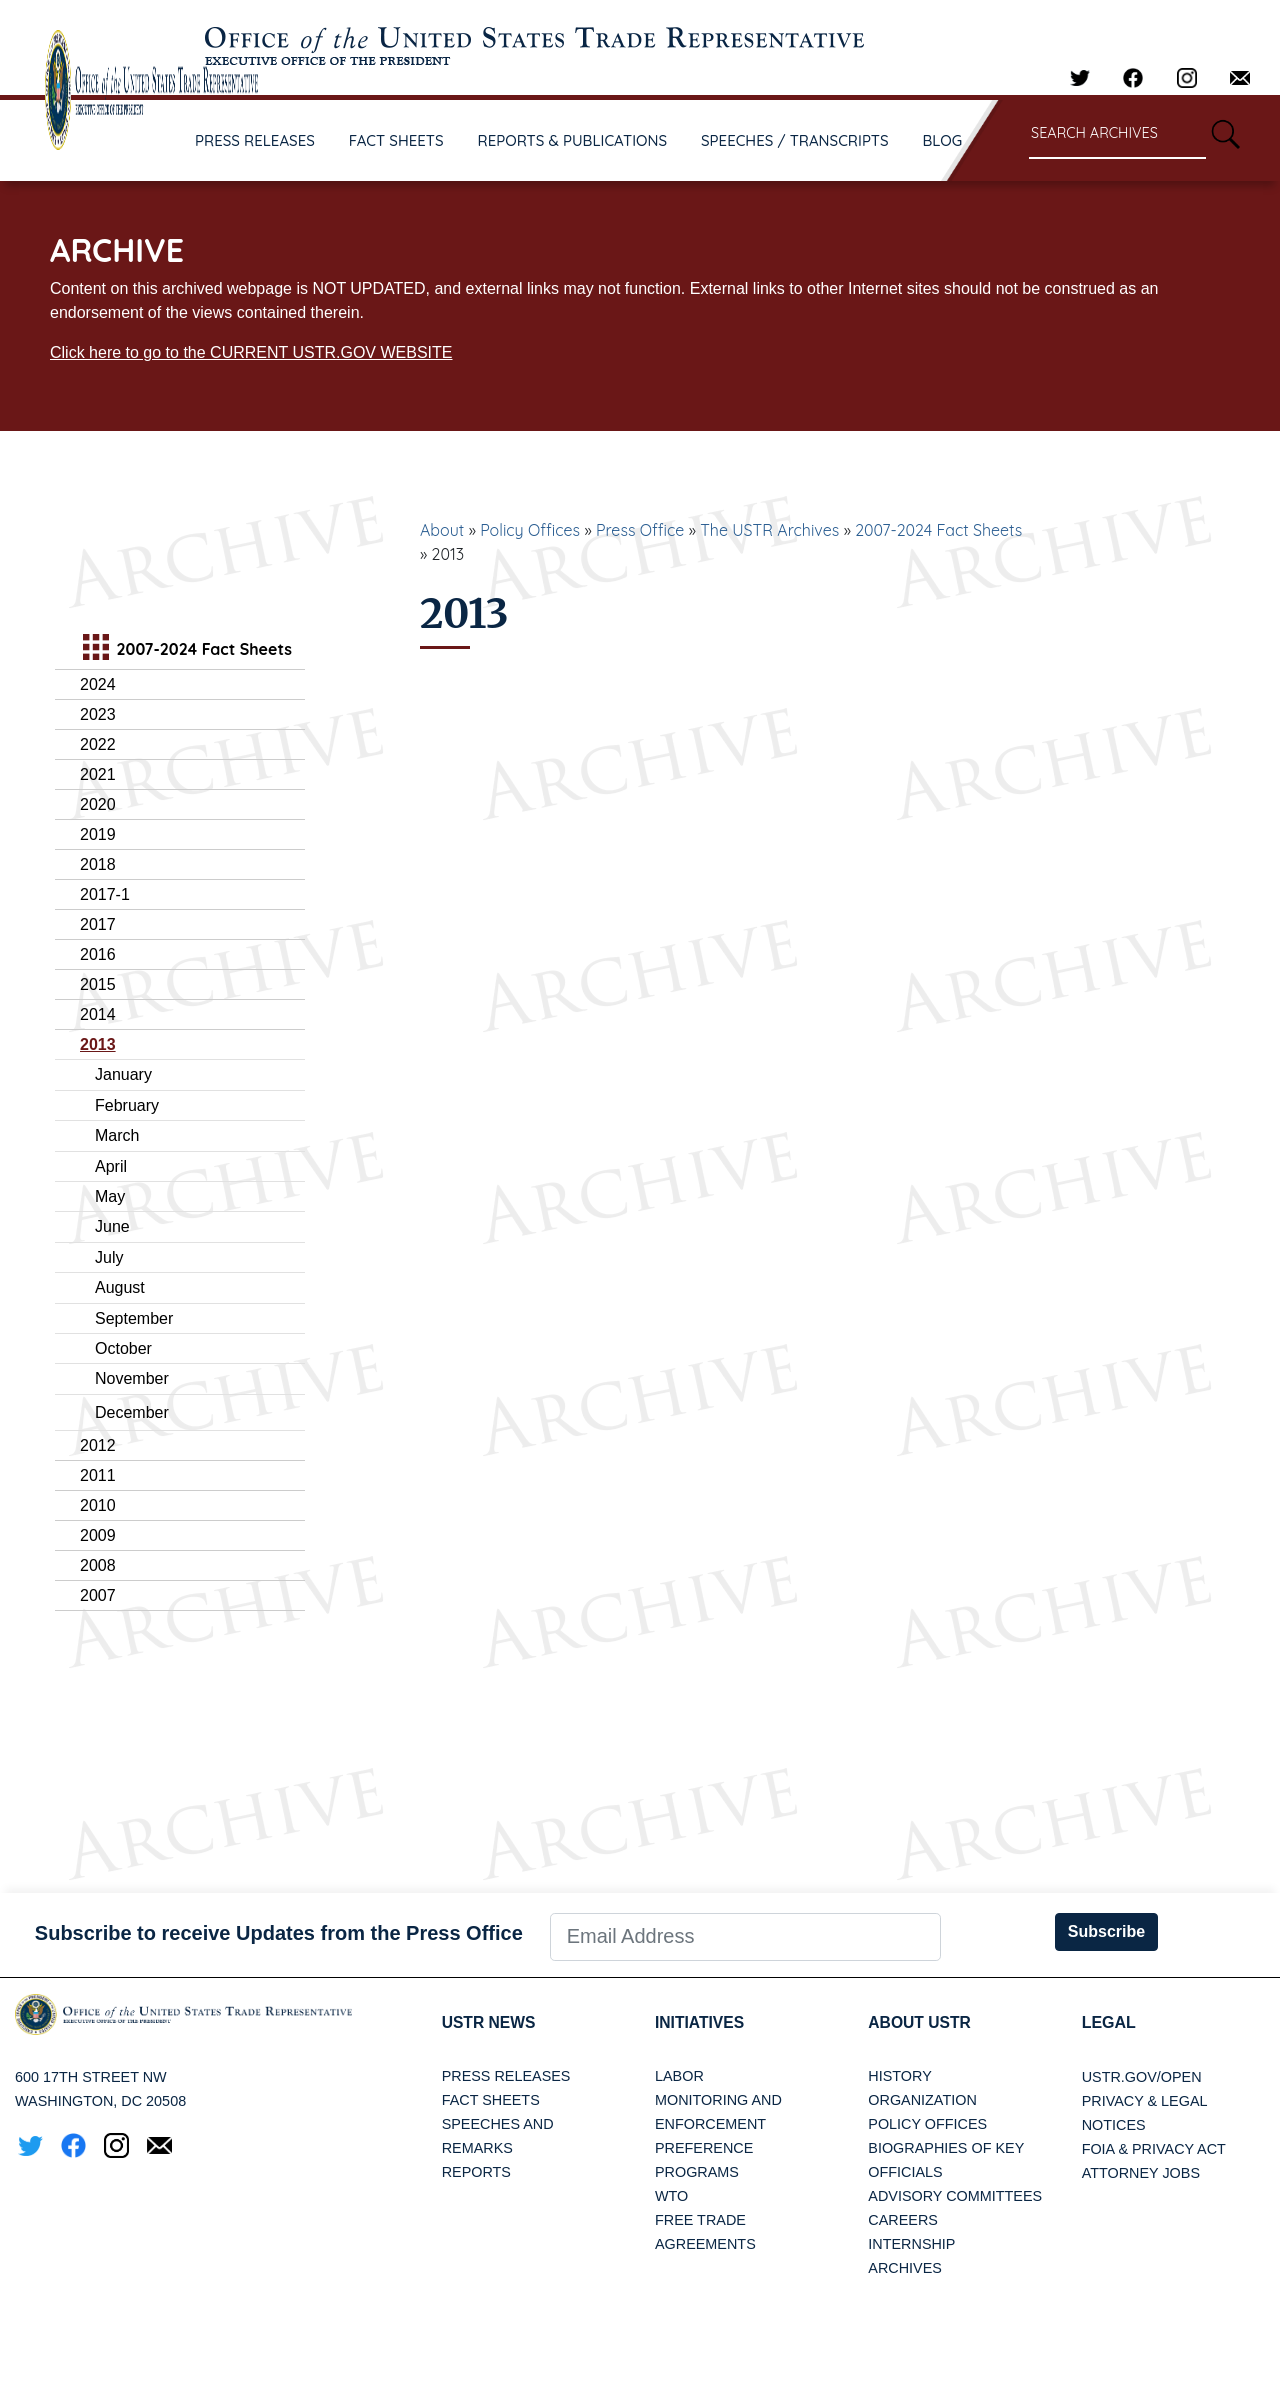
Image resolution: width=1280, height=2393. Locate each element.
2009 (98, 1535)
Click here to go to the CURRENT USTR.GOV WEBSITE (251, 352)
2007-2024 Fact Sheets (938, 530)
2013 (98, 1044)
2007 (98, 1595)
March (117, 1135)
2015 (98, 984)
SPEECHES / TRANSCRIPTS (795, 140)
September (134, 1318)
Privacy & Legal (1145, 2101)
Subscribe (1106, 1931)
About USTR (920, 2022)
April (111, 1166)
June (112, 1226)
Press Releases (506, 2077)
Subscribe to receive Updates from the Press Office (279, 1933)
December (132, 1412)
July (109, 1257)
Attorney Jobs (1141, 2173)
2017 (98, 924)
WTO (671, 2197)
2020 (98, 804)
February (127, 1105)
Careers (903, 2221)
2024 (98, 684)
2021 (98, 774)
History (899, 2077)
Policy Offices (530, 530)
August (120, 1287)
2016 (98, 954)
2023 (98, 714)
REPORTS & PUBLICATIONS (573, 140)
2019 (98, 834)
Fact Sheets (491, 2101)
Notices (1114, 2125)
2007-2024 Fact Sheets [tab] (185, 649)
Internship (911, 2245)
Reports (476, 2173)
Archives (905, 2269)
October (123, 1348)
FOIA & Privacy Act (1154, 2149)
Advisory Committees (955, 2197)
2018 (98, 864)
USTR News (490, 2022)
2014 (98, 1014)
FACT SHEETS (396, 140)
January (123, 1074)
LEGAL (1109, 2022)
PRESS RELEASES (255, 140)
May (110, 1196)
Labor (679, 2077)
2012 (98, 1445)
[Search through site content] (1117, 134)
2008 (98, 1565)
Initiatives (700, 2022)
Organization (922, 2101)
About (442, 530)
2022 (98, 744)
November (132, 1378)
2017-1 (105, 894)
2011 (98, 1475)
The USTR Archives (769, 530)
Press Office (640, 530)
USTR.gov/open (1142, 2077)
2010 (98, 1505)
